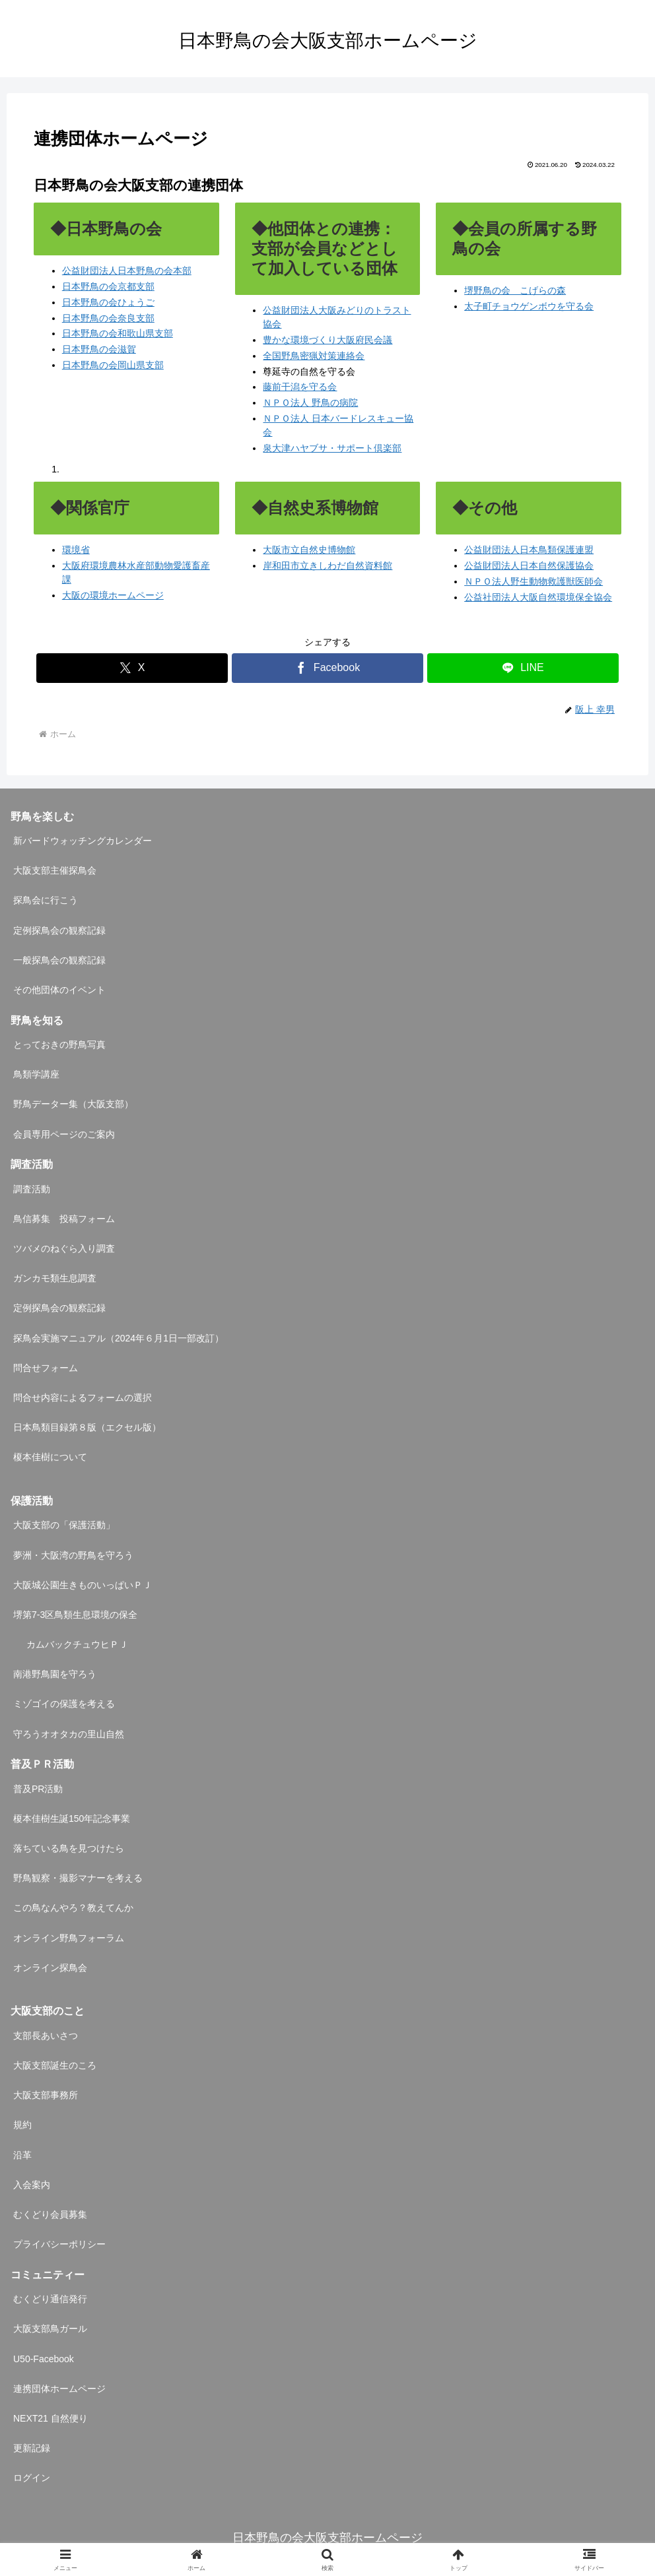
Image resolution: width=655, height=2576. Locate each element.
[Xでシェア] (131, 668)
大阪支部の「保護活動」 (64, 1525)
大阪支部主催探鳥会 (54, 870)
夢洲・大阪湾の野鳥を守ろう (73, 1555)
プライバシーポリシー (59, 2244)
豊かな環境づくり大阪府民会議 (327, 340)
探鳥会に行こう (45, 900)
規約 (22, 2124)
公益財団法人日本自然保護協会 (529, 565)
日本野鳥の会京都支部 (108, 286)
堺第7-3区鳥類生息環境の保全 (75, 1614)
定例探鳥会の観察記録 (59, 930)
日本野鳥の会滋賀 (99, 349)
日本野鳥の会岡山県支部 (113, 365)
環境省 (76, 549)
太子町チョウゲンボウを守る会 (529, 306)
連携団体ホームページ (59, 2388)
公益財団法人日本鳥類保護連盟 (529, 549)
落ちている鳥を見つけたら (68, 1848)
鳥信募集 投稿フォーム (64, 1218)
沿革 (22, 2155)
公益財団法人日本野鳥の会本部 (126, 270)
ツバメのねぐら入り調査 (64, 1248)
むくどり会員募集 (50, 2214)
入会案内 (31, 2184)
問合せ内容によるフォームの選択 (82, 1397)
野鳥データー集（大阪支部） (73, 1104)
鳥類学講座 (36, 1074)
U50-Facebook (43, 2359)
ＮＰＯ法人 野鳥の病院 (310, 402)
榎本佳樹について (50, 1457)
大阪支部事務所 (45, 2095)
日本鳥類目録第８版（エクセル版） (87, 1427)
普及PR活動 (38, 1789)
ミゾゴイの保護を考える (64, 1703)
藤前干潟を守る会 (300, 386)
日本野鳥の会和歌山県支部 (117, 333)
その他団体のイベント (59, 989)
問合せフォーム (45, 1368)
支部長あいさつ (45, 2035)
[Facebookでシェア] (327, 668)
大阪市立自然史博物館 (309, 549)
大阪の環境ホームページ (113, 595)
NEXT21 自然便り (50, 2418)
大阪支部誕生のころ (54, 2065)
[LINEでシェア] (522, 668)
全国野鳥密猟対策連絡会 (313, 355)
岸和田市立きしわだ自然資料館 (327, 565)
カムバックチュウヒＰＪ (77, 1644)
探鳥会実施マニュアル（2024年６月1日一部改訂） (118, 1338)
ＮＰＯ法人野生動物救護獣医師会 (533, 581)
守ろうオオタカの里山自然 (68, 1734)
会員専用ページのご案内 (64, 1134)
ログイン (31, 2477)
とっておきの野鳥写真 (59, 1044)
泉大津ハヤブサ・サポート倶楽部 (332, 448)
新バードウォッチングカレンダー (82, 840)
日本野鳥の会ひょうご (108, 302)
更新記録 (31, 2448)
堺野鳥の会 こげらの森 (515, 290)
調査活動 (31, 1189)
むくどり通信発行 (50, 2299)
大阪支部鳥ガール (50, 2328)
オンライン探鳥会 (50, 1967)
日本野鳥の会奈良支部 (108, 318)
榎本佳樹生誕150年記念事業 (71, 1818)
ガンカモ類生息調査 (54, 1278)
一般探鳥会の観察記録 (59, 960)
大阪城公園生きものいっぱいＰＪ (82, 1585)
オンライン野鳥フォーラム (68, 1938)
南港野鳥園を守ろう (54, 1674)
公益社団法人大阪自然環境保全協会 (538, 597)
